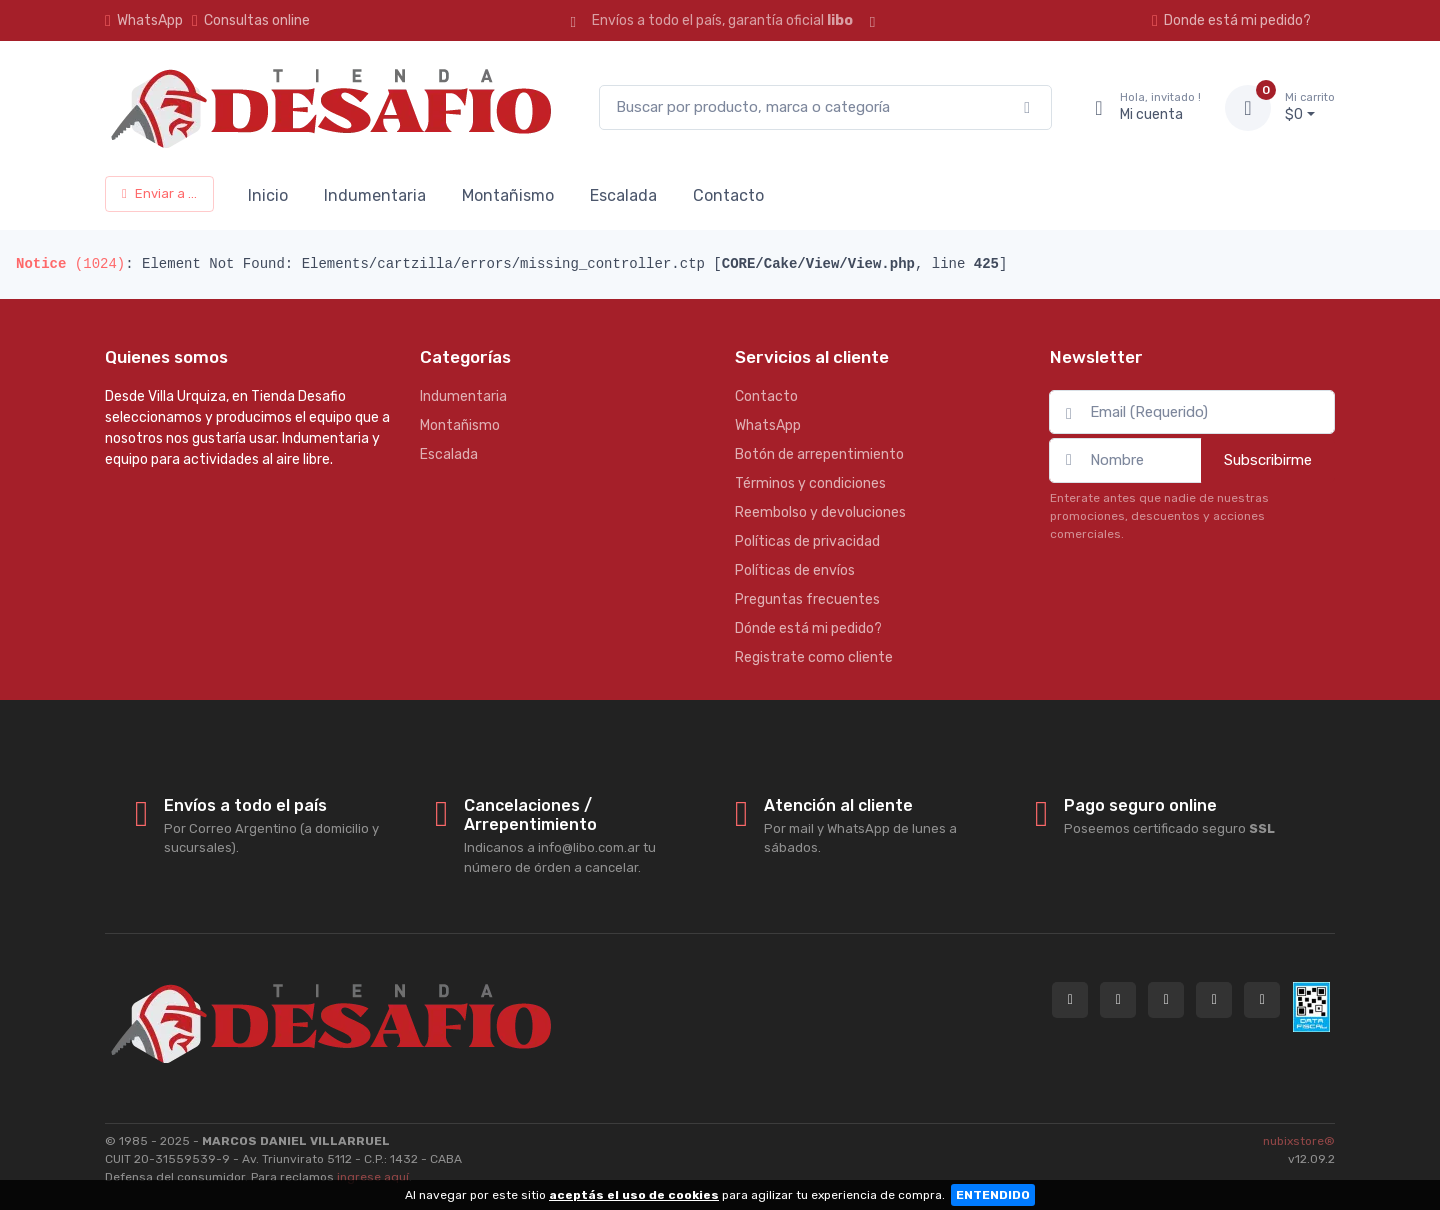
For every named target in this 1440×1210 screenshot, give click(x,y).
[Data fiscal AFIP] (1311, 1007)
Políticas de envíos (795, 570)
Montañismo (508, 195)
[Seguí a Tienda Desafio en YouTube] (1262, 1000)
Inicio (268, 195)
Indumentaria (375, 195)
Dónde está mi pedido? (808, 628)
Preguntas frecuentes (807, 599)
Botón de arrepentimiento (819, 454)
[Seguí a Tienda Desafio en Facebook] (1214, 1000)
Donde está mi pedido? (1231, 20)
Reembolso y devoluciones (820, 512)
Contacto (728, 195)
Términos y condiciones (810, 483)
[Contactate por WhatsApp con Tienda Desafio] (1118, 1000)
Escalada (623, 195)
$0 (1310, 107)
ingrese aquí (373, 1177)
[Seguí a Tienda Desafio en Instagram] (1166, 1000)
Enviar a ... (159, 193)
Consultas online (251, 20)
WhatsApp (150, 20)
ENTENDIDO (993, 1195)
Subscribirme (1268, 460)
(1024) (70, 264)
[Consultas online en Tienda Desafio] (1070, 1000)
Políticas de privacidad (807, 541)
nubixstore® (1299, 1141)
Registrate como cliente (814, 657)
